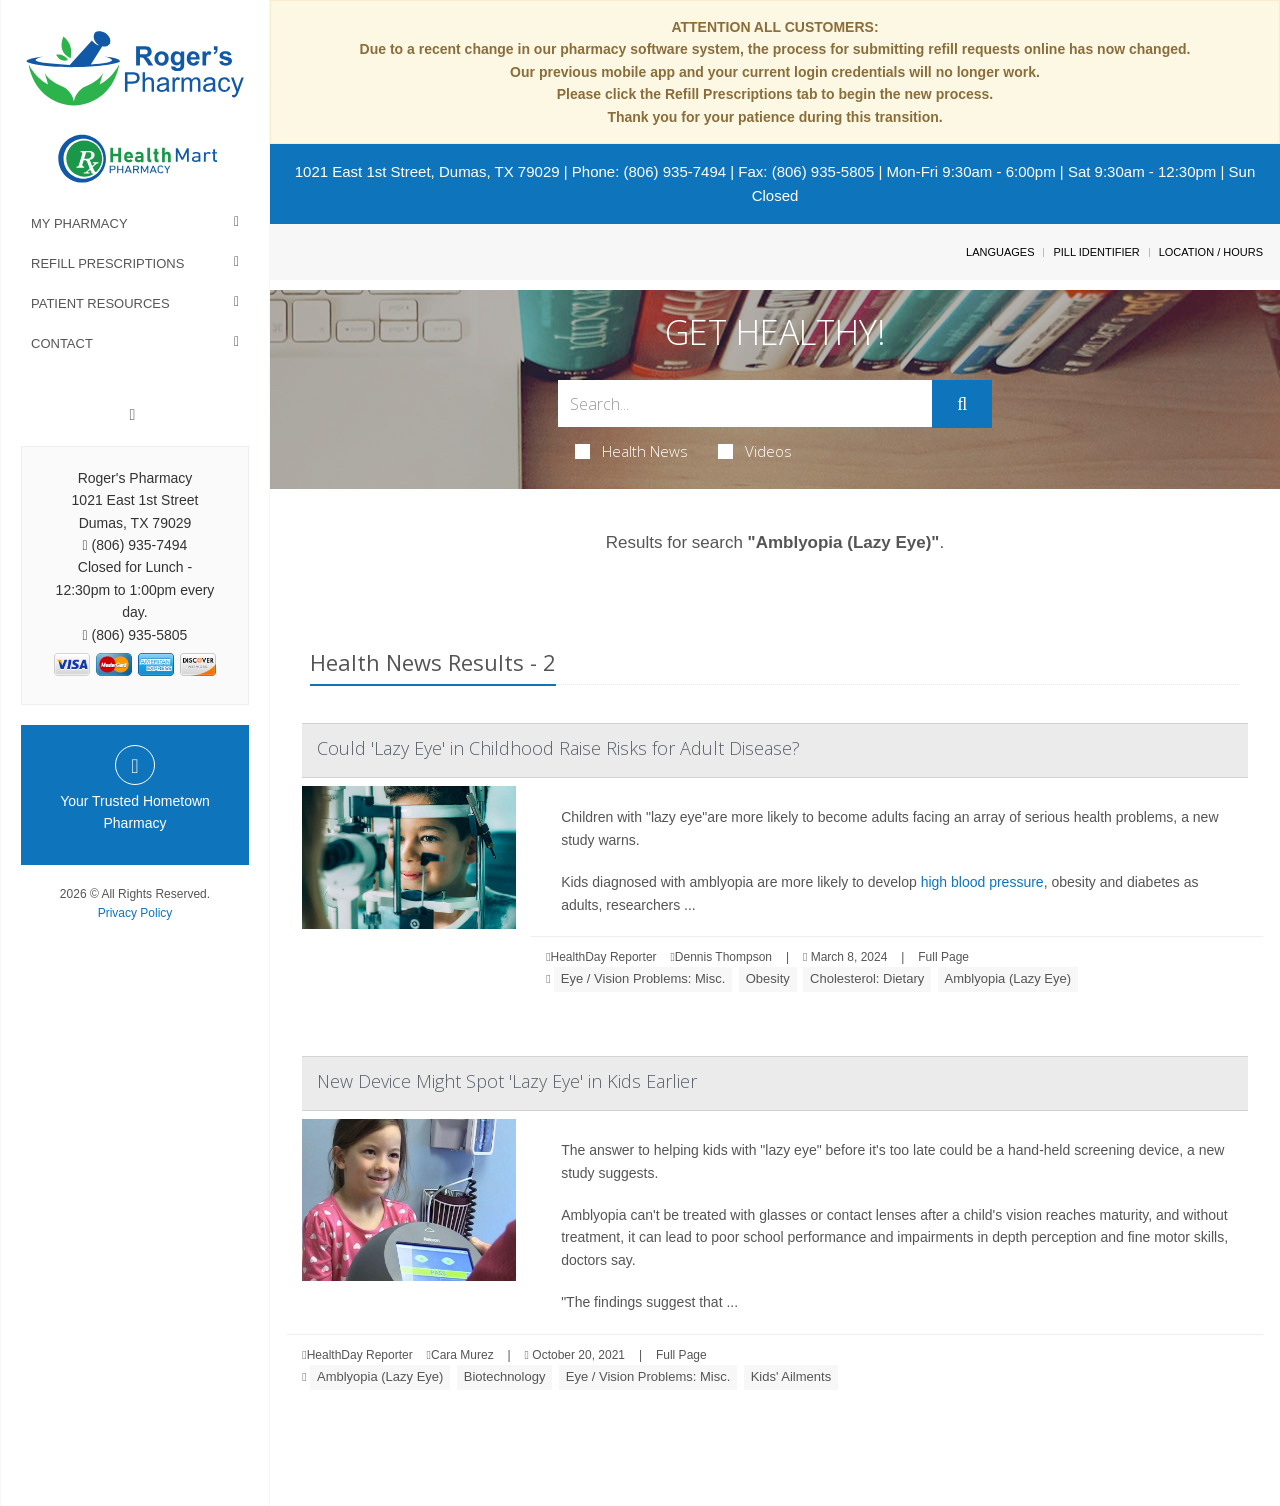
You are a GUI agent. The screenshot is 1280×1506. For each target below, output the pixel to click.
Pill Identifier (1096, 252)
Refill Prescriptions (107, 263)
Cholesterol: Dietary (867, 978)
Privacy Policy (135, 913)
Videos (755, 451)
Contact (62, 343)
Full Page (943, 957)
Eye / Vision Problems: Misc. (643, 978)
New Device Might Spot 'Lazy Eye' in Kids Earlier (507, 1081)
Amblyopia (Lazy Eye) (1008, 978)
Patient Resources (100, 303)
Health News (631, 451)
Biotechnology (505, 1376)
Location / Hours (1211, 252)
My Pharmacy (79, 223)
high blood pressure (982, 882)
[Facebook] (133, 415)
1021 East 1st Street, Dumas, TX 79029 (427, 171)
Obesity (768, 978)
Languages (1000, 252)
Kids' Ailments (791, 1376)
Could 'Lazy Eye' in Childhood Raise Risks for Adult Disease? (558, 748)
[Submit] (962, 404)
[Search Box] (745, 403)
